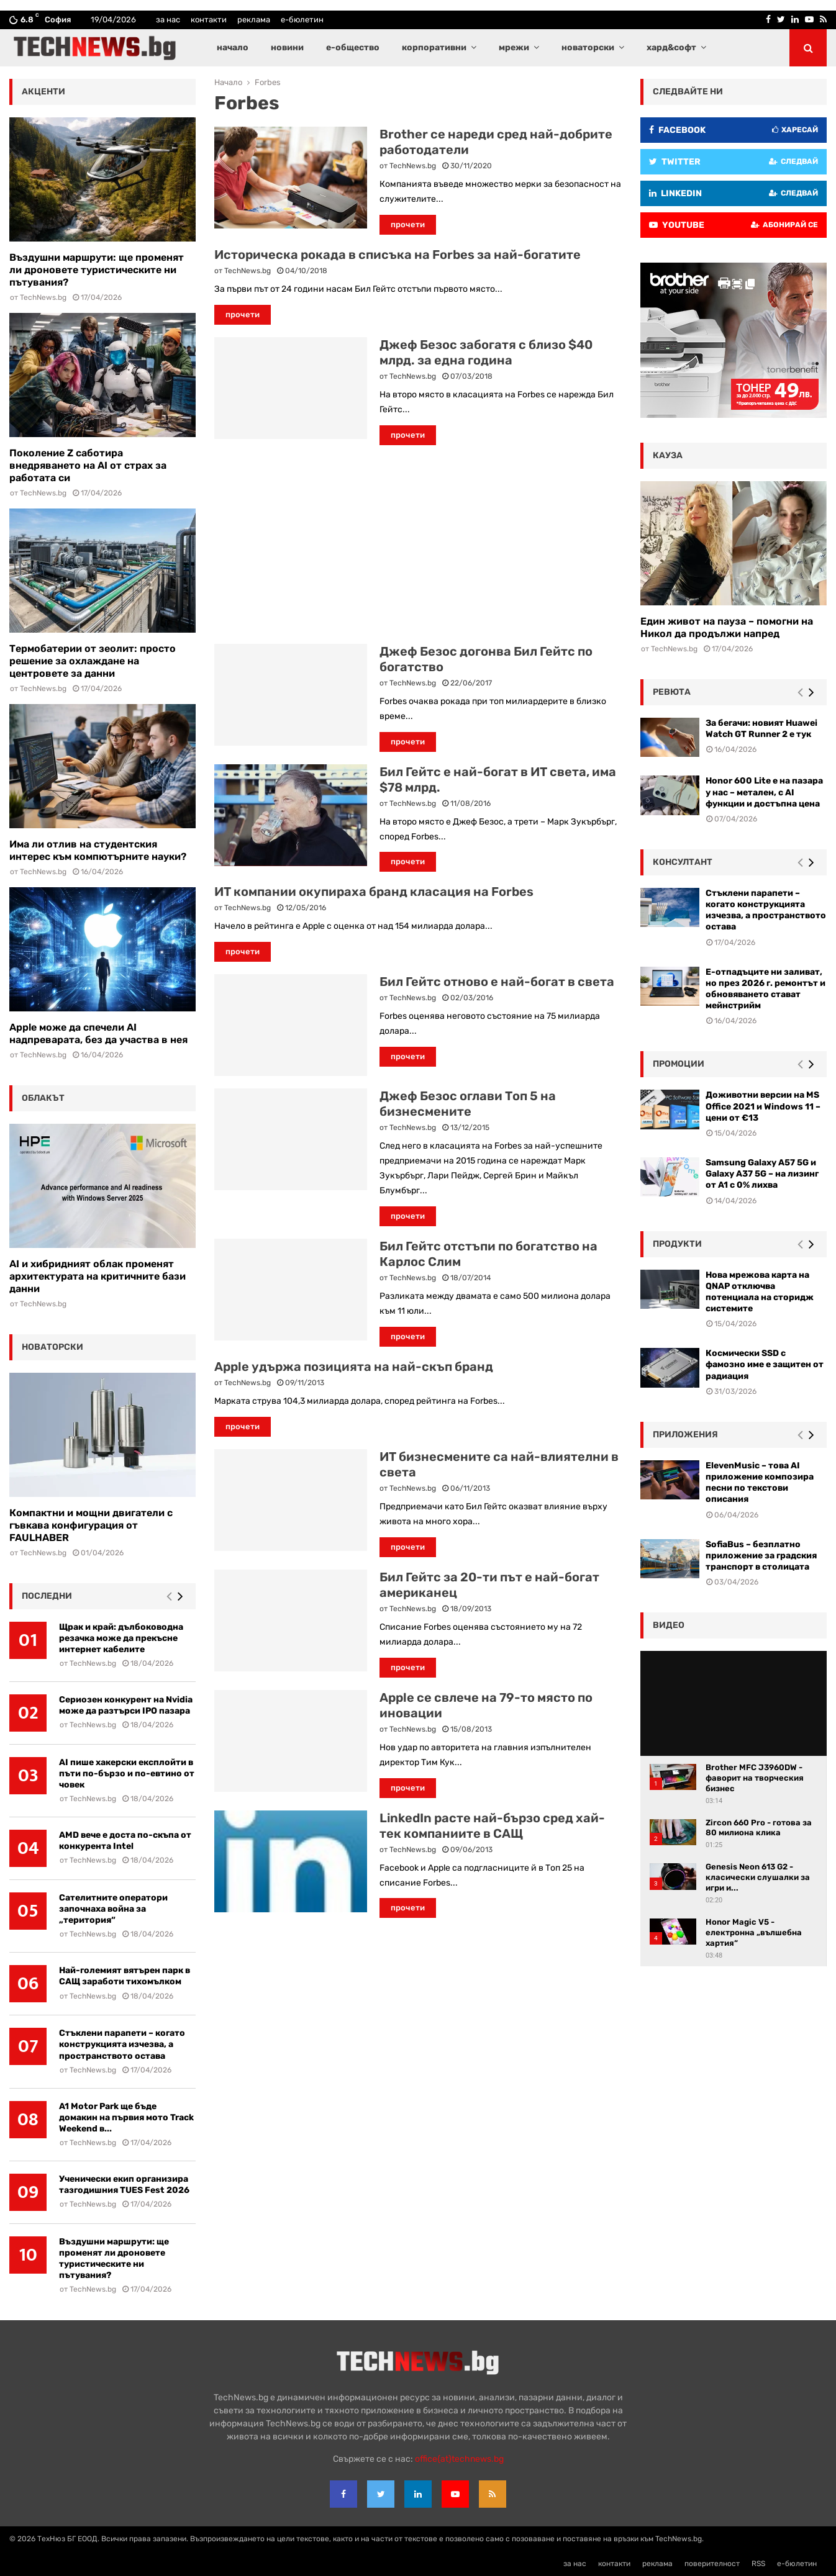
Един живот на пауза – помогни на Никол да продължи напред (726, 627)
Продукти (677, 1244)
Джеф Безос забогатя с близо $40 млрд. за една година (486, 352)
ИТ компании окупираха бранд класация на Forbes (374, 891)
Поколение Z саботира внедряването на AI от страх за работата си (87, 465)
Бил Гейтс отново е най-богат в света (496, 981)
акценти (43, 91)
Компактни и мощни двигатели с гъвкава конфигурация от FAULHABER (91, 1525)
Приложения (685, 1434)
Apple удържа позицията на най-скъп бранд (353, 1366)
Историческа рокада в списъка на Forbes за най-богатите (397, 254)
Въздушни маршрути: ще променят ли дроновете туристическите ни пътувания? (96, 269)
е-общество (352, 47)
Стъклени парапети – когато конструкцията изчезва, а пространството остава (122, 2044)
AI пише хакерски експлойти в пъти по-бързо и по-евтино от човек (126, 1773)
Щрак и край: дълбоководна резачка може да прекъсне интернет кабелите (121, 1638)
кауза (668, 455)
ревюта (672, 692)
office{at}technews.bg (459, 2459)
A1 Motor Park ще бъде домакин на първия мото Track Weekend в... (126, 2117)
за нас (168, 19)
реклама (253, 19)
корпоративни (434, 47)
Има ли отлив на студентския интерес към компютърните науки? (97, 850)
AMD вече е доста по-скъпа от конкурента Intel (125, 1840)
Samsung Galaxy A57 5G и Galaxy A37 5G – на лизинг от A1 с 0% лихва (762, 1173)
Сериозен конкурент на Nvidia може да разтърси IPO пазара (126, 1705)
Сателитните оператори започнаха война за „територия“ (113, 1908)
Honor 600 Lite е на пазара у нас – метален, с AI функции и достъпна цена (764, 791)
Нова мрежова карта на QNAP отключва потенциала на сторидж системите (760, 1292)
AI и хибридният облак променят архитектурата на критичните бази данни (97, 1276)
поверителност (712, 2563)
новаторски (587, 47)
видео (668, 1625)
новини (287, 47)
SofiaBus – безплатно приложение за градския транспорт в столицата (761, 1555)
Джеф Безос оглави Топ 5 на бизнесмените (467, 1103)
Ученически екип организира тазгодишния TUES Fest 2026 (124, 2184)
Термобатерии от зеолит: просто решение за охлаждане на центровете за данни (92, 661)
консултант (682, 862)
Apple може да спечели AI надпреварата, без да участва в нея (98, 1033)
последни (47, 1596)
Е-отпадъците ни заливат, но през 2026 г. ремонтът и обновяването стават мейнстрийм (765, 989)
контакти (209, 19)
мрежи (514, 47)
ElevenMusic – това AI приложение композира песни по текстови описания (760, 1482)
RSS (758, 2563)
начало (232, 47)
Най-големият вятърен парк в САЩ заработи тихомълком (124, 1976)
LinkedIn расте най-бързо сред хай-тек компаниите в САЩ (492, 1825)
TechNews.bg (412, 165)
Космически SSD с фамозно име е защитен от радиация (765, 1364)
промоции (678, 1064)
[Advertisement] (418, 544)
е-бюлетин (302, 19)
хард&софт (671, 47)
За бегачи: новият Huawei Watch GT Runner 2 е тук (761, 728)
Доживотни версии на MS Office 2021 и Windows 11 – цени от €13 (763, 1106)
